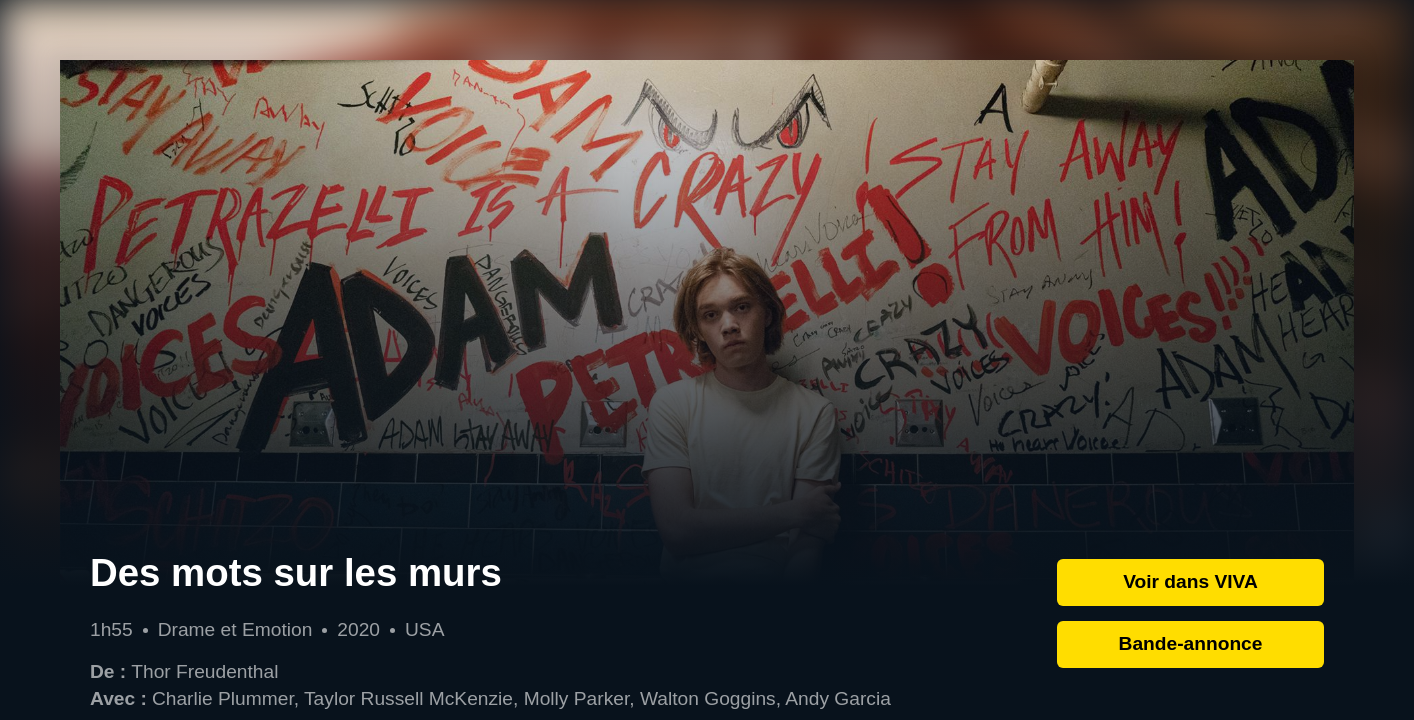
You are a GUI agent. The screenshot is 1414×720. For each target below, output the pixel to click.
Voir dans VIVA (1190, 581)
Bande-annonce (1191, 643)
